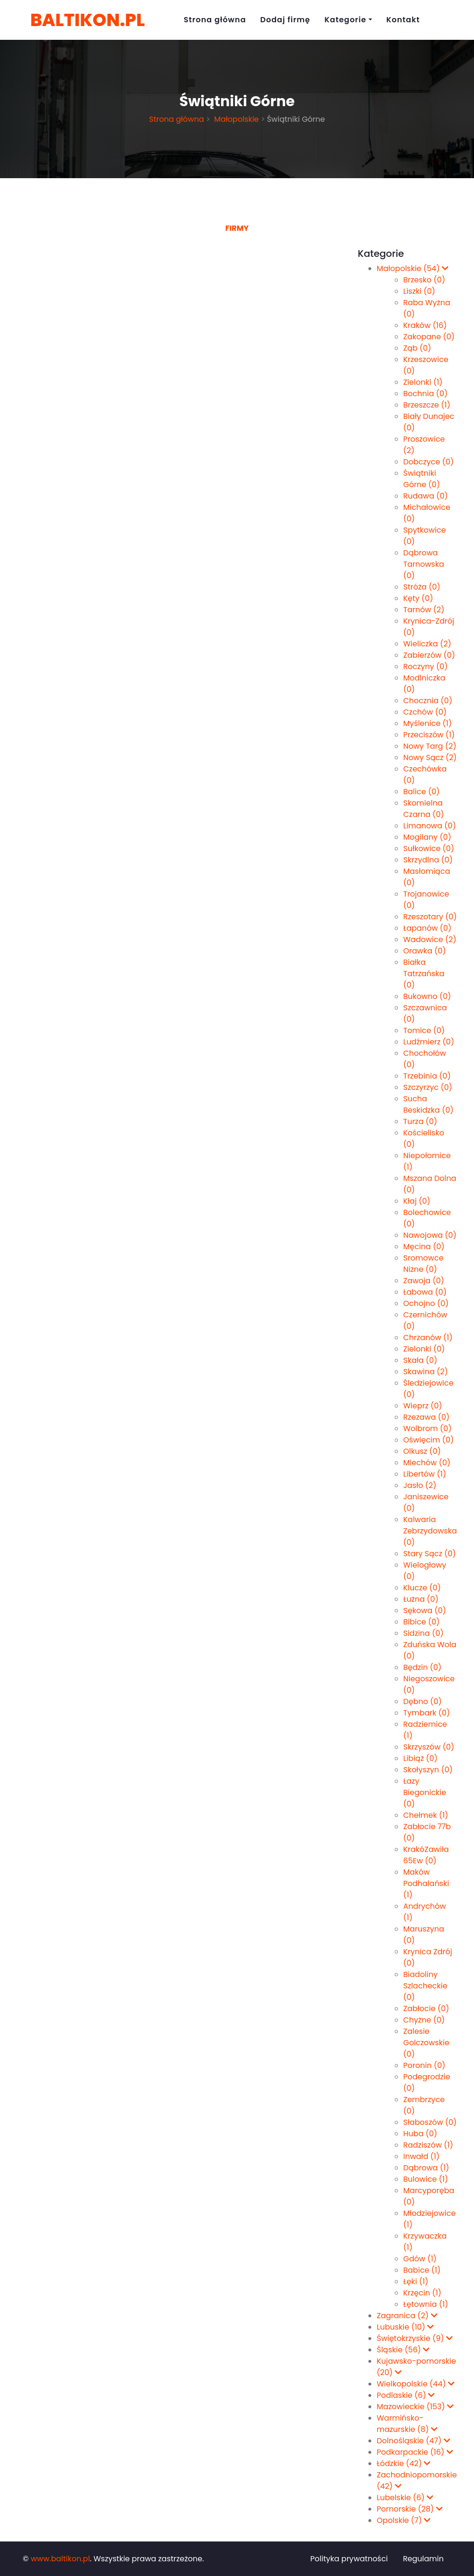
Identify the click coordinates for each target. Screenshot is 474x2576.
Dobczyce (428, 461)
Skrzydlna (428, 859)
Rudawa (425, 495)
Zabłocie (426, 2008)
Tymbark (426, 1712)
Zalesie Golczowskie (426, 2042)
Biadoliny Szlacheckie (425, 1986)
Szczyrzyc (428, 1087)
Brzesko (424, 279)
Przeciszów (429, 734)
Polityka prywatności (349, 2558)
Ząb (417, 348)
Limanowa (429, 825)
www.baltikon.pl (60, 2558)
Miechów (427, 1462)
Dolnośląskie (413, 2440)
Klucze (422, 1587)
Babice (422, 2270)
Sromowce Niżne (423, 1263)
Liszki (419, 291)
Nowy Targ (429, 746)
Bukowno (427, 996)
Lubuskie (405, 2327)
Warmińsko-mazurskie (407, 2424)
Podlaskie (406, 2395)
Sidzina (423, 1633)
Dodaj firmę (285, 19)
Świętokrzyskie (415, 2338)
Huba (420, 2133)
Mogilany (427, 837)
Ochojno (426, 1303)
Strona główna (215, 19)
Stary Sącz (429, 1553)
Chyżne (424, 2019)
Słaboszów (430, 2122)
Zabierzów (429, 655)
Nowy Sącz (430, 757)
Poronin (424, 2065)
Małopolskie (235, 119)
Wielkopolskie (416, 2383)
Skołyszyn (428, 1769)
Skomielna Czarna (423, 809)
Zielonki (423, 382)
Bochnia (425, 393)
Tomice (424, 1030)
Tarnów (424, 609)
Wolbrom (427, 1428)
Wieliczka (427, 643)
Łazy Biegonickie (425, 1792)
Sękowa (425, 1610)
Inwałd (421, 2156)
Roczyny (425, 666)
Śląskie (403, 2349)
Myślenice (427, 723)
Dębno (422, 1701)
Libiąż (420, 1758)
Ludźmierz (429, 1041)
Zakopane (429, 336)
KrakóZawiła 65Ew (426, 1855)
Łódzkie (404, 2463)
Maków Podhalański (426, 1883)
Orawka (424, 950)
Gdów (420, 2258)
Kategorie (345, 19)
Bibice (421, 1621)
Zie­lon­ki (424, 1348)
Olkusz (422, 1451)
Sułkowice (429, 848)
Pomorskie (410, 2508)
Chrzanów (428, 1337)
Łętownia (425, 2304)
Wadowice (429, 939)
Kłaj (416, 1201)
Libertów (425, 1474)
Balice (421, 791)
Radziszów (428, 2145)
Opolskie (404, 2520)
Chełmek (425, 1815)
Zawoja (423, 1280)
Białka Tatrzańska (424, 973)
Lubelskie (405, 2497)
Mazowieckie (415, 2406)
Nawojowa (429, 1235)
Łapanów (427, 928)
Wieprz (422, 1405)
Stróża (421, 586)
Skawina (425, 1371)
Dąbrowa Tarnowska (423, 564)
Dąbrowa (426, 2167)
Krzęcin (422, 2292)
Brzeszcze (426, 404)
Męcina (424, 1246)
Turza (420, 1121)
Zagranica (407, 2315)
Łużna (420, 1599)
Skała (420, 1360)
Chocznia (428, 700)
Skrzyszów (429, 1747)
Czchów (425, 712)
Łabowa (425, 1292)
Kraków (425, 325)
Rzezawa (426, 1417)
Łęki (416, 2281)
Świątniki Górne (421, 479)
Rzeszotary (430, 916)
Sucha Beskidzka (428, 1104)
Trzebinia (427, 1075)
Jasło (420, 1485)
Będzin (422, 1667)
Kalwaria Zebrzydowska (430, 1531)
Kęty (418, 598)
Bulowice (425, 2179)
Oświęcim (428, 1439)
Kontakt (403, 19)
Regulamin (423, 2558)
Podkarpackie (415, 2452)
